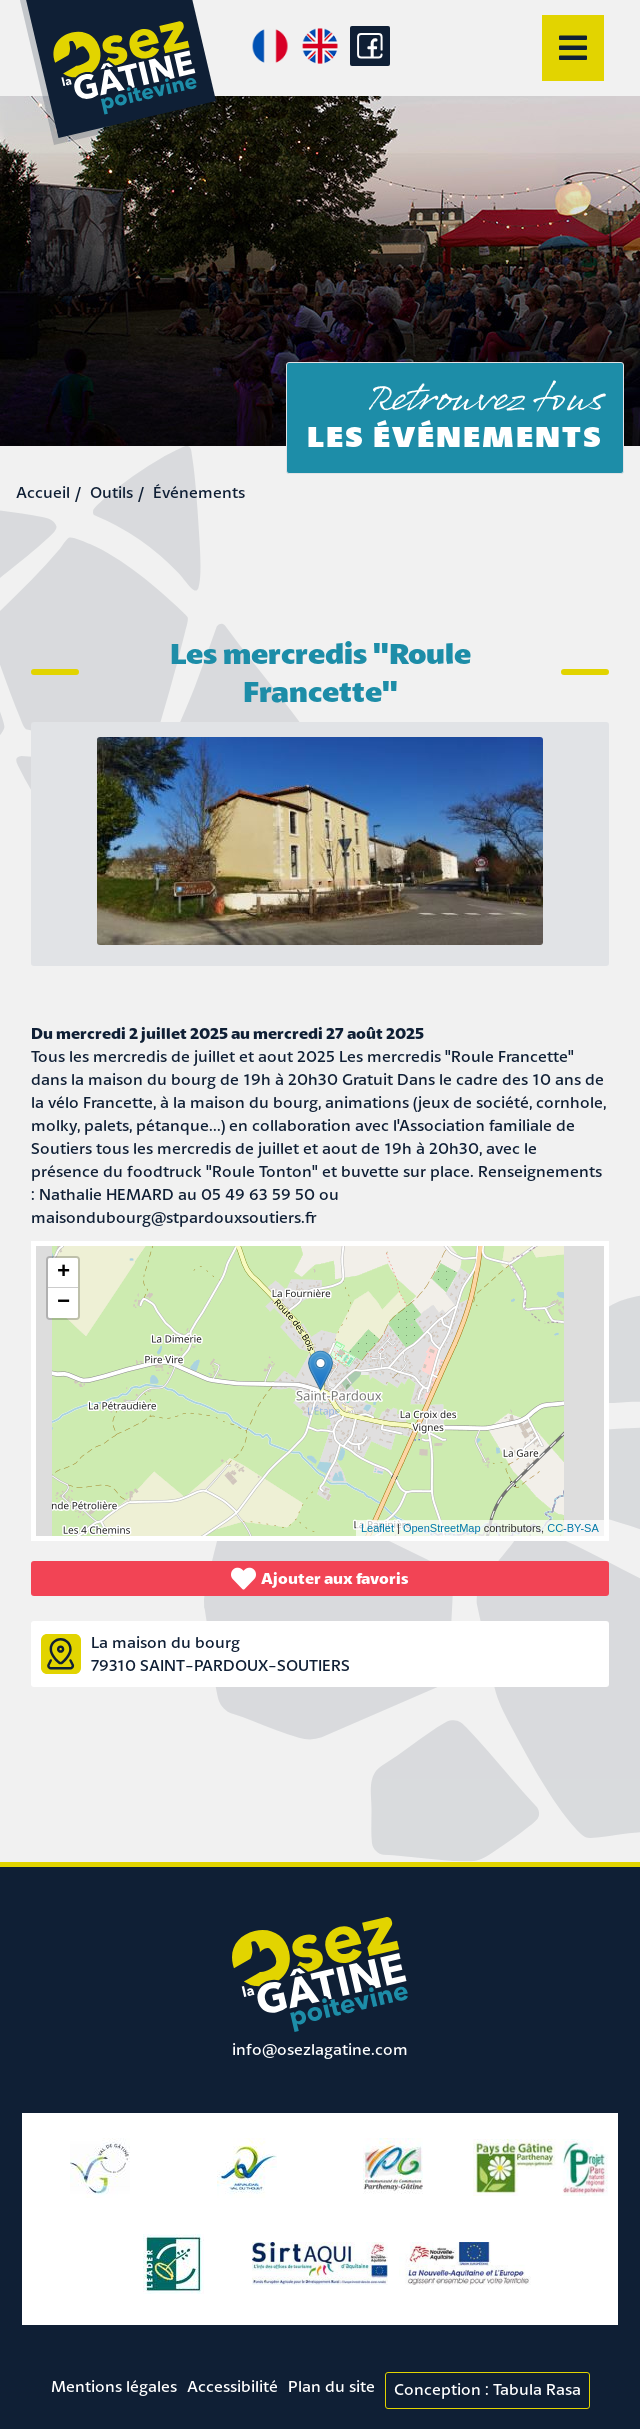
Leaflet (377, 1528)
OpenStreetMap (442, 1528)
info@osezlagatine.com (320, 2049)
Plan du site (331, 2386)
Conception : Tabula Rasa (487, 2389)
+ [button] (63, 1273)
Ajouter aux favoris (320, 1578)
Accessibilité (232, 2386)
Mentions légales (114, 2386)
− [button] (63, 1303)
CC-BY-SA (573, 1528)
